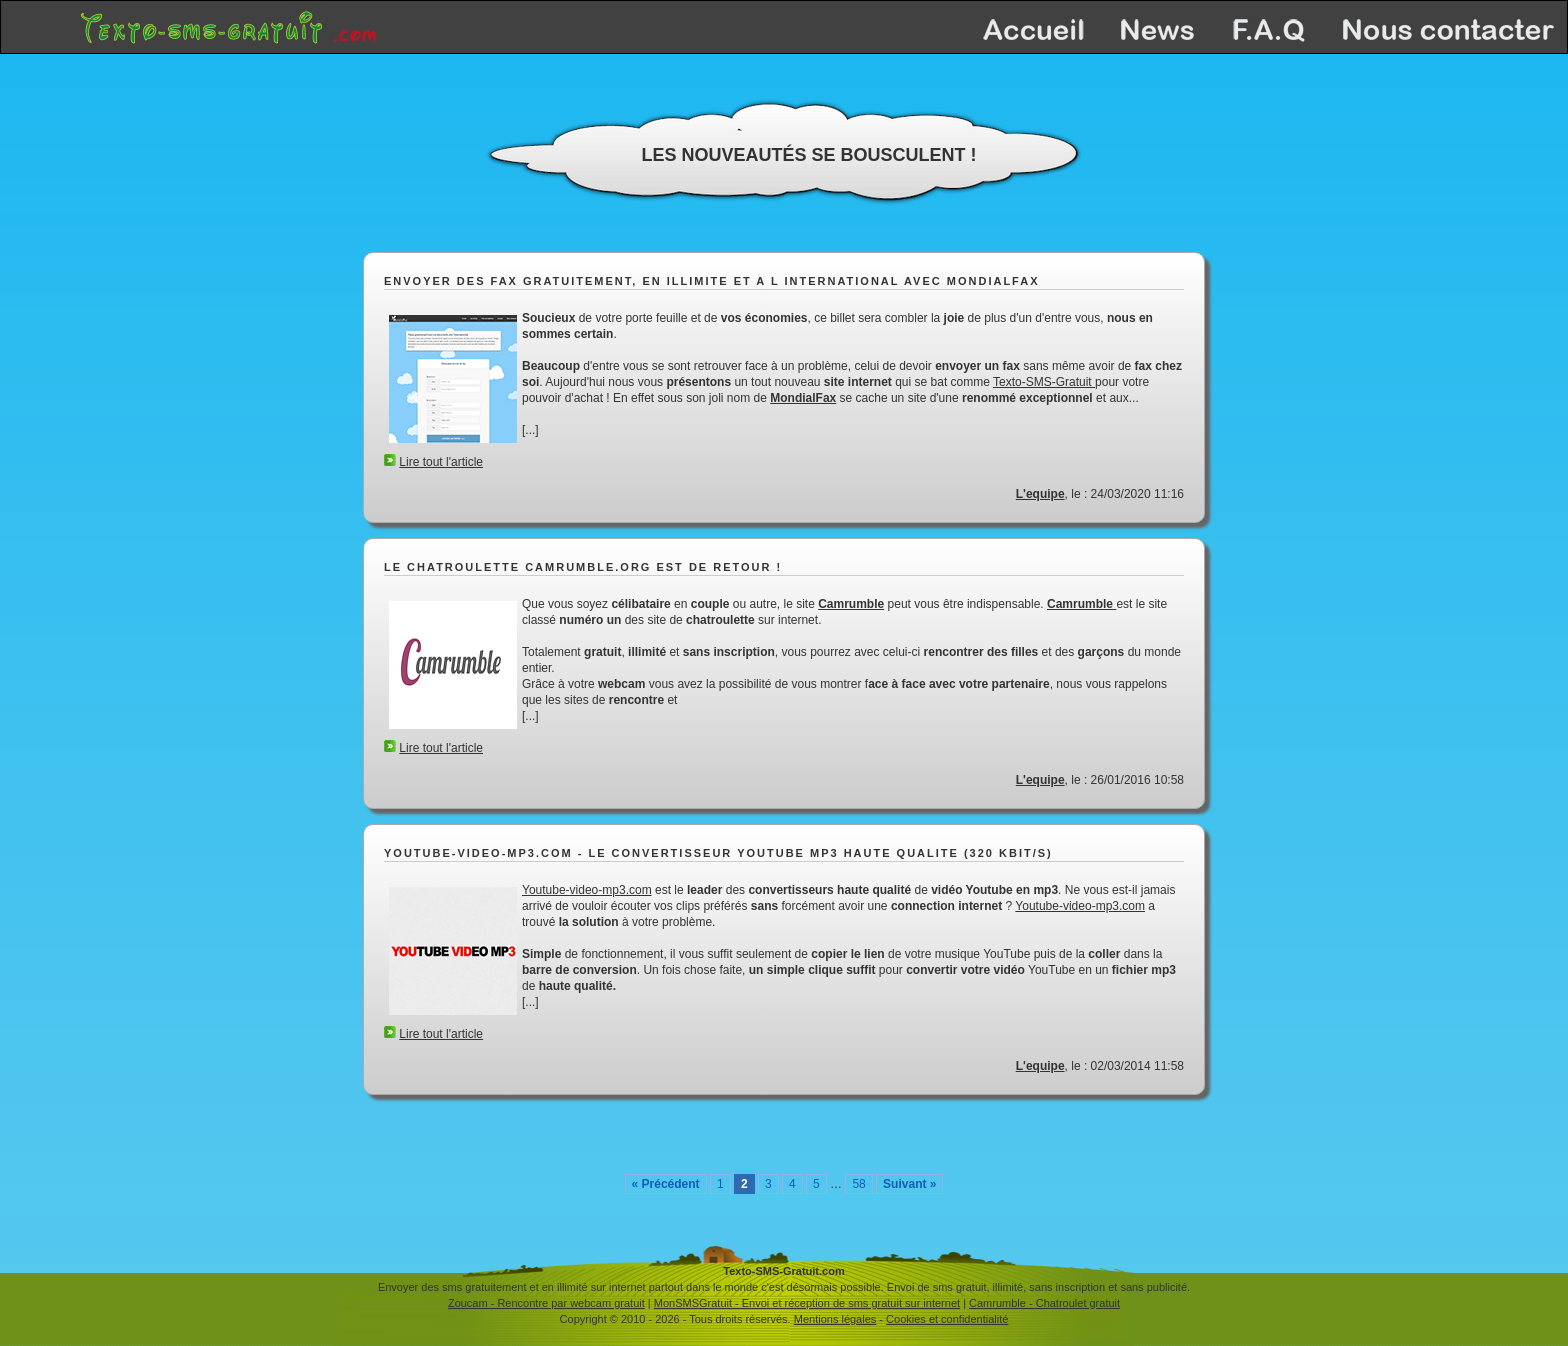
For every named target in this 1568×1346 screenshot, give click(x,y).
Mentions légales (835, 1319)
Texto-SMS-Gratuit (1044, 382)
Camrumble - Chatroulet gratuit (1044, 1303)
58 (858, 1184)
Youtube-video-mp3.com (587, 890)
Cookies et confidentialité (947, 1319)
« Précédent (666, 1184)
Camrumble (851, 604)
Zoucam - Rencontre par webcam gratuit (546, 1303)
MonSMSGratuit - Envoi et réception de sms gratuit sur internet (807, 1303)
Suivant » (909, 1184)
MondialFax (803, 398)
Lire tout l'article (441, 462)
